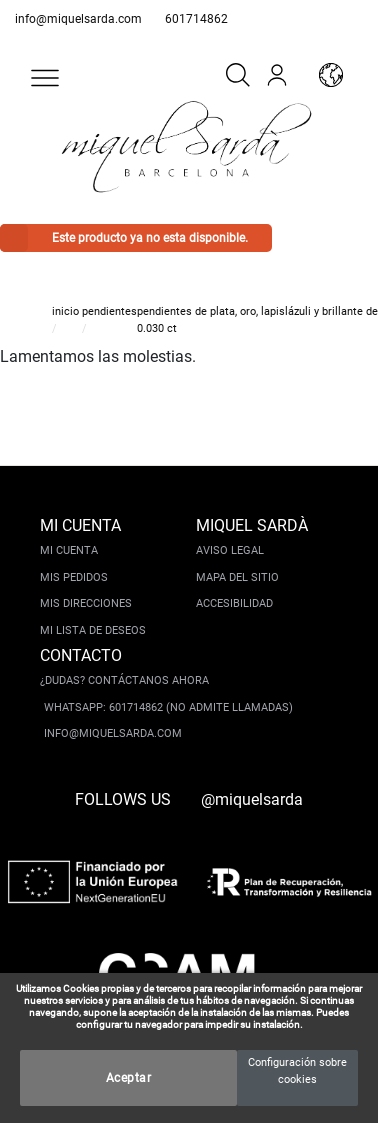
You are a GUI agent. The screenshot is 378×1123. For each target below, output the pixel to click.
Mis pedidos (74, 577)
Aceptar (129, 1078)
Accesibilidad (234, 603)
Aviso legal (230, 550)
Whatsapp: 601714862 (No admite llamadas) (168, 707)
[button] (45, 78)
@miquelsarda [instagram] (252, 799)
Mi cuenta (69, 550)
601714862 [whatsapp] (196, 19)
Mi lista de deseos (93, 630)
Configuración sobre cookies (297, 1071)
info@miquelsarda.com (78, 19)
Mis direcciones (86, 603)
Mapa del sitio (237, 577)
